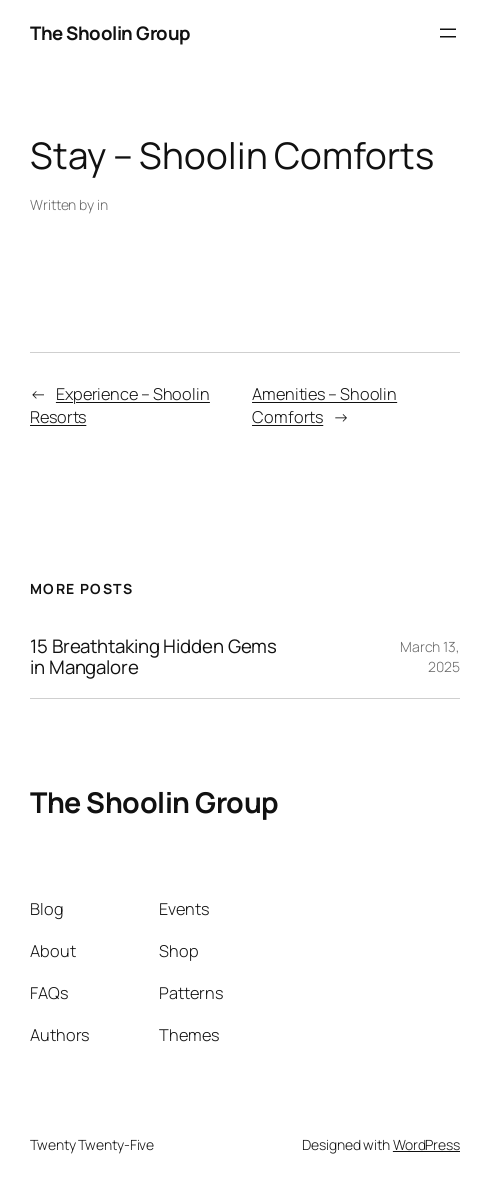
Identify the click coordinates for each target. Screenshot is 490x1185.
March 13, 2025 (430, 656)
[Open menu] (448, 33)
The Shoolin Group (110, 33)
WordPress (426, 1144)
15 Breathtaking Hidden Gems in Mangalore (153, 657)
